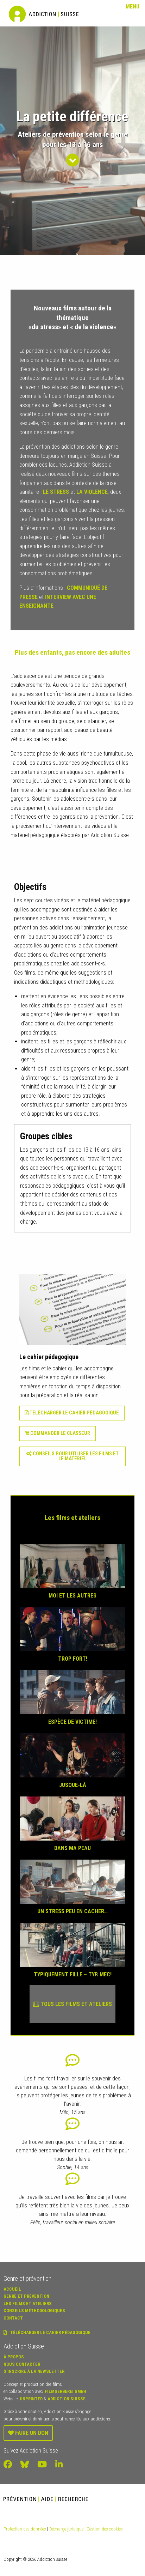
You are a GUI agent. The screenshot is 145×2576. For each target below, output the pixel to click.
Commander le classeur (57, 1433)
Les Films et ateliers (28, 2303)
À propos (14, 2356)
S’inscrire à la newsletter (34, 2371)
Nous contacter (22, 2364)
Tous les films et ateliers (72, 2004)
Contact (13, 2318)
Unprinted (31, 2398)
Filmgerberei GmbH (65, 2391)
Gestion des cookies (105, 2529)
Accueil (12, 2289)
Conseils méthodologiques (34, 2310)
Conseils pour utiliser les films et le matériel (72, 1456)
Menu (132, 6)
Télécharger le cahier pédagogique (74, 1413)
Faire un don (28, 2433)
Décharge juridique (66, 2529)
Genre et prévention (26, 2296)
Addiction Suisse (67, 2398)
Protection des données (25, 2529)
